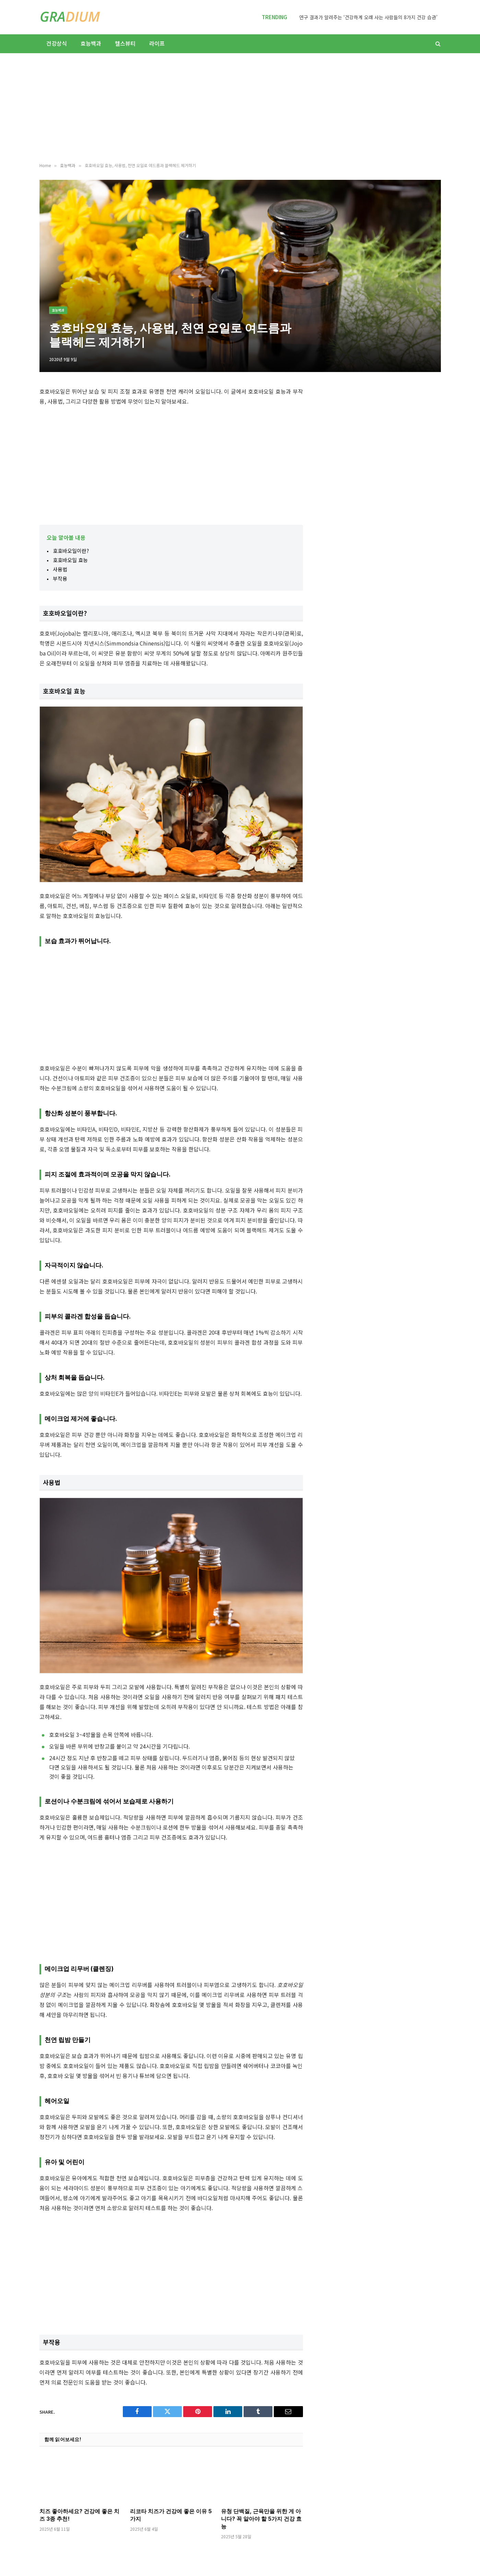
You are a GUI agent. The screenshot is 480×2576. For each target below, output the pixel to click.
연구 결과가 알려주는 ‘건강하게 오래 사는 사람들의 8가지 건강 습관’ (368, 17)
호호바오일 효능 (70, 560)
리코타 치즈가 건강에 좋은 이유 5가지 (171, 2515)
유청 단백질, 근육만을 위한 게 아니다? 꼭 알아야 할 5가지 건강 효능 (261, 2519)
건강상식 (56, 43)
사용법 (60, 569)
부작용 (60, 578)
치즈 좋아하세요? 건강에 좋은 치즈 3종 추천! (79, 2515)
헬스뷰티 (125, 43)
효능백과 (91, 43)
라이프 (157, 43)
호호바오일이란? (71, 550)
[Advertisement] (240, 108)
